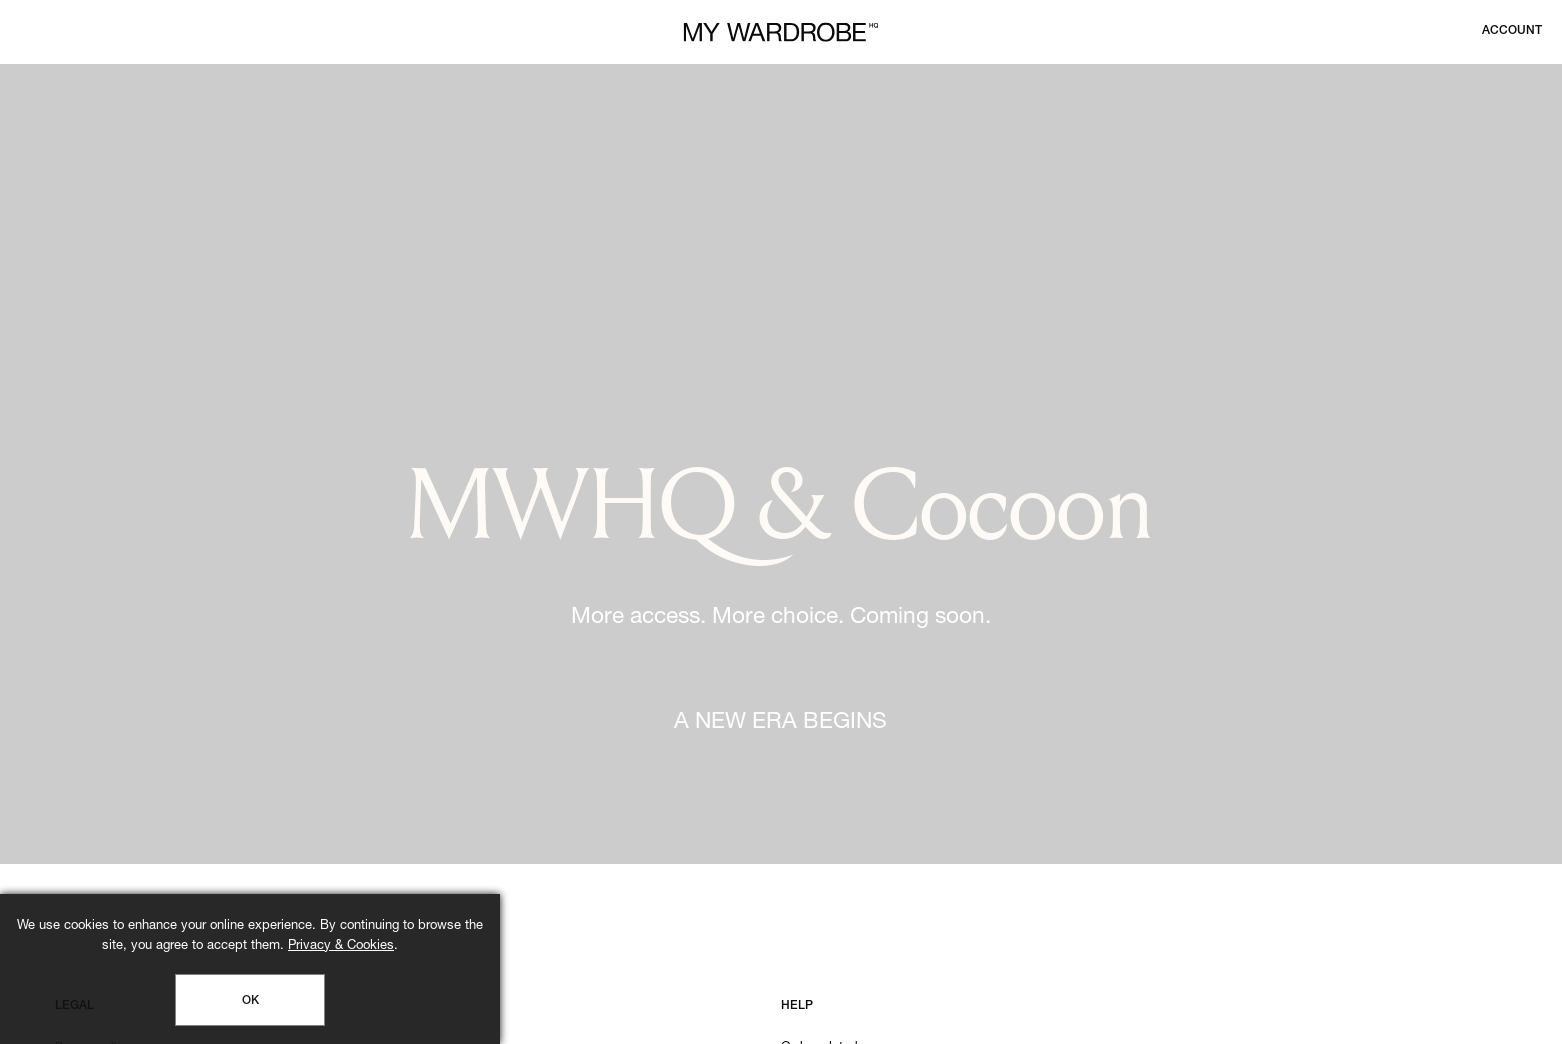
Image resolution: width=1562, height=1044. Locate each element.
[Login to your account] (1512, 31)
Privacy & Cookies (341, 946)
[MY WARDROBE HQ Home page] (781, 32)
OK (250, 1001)
